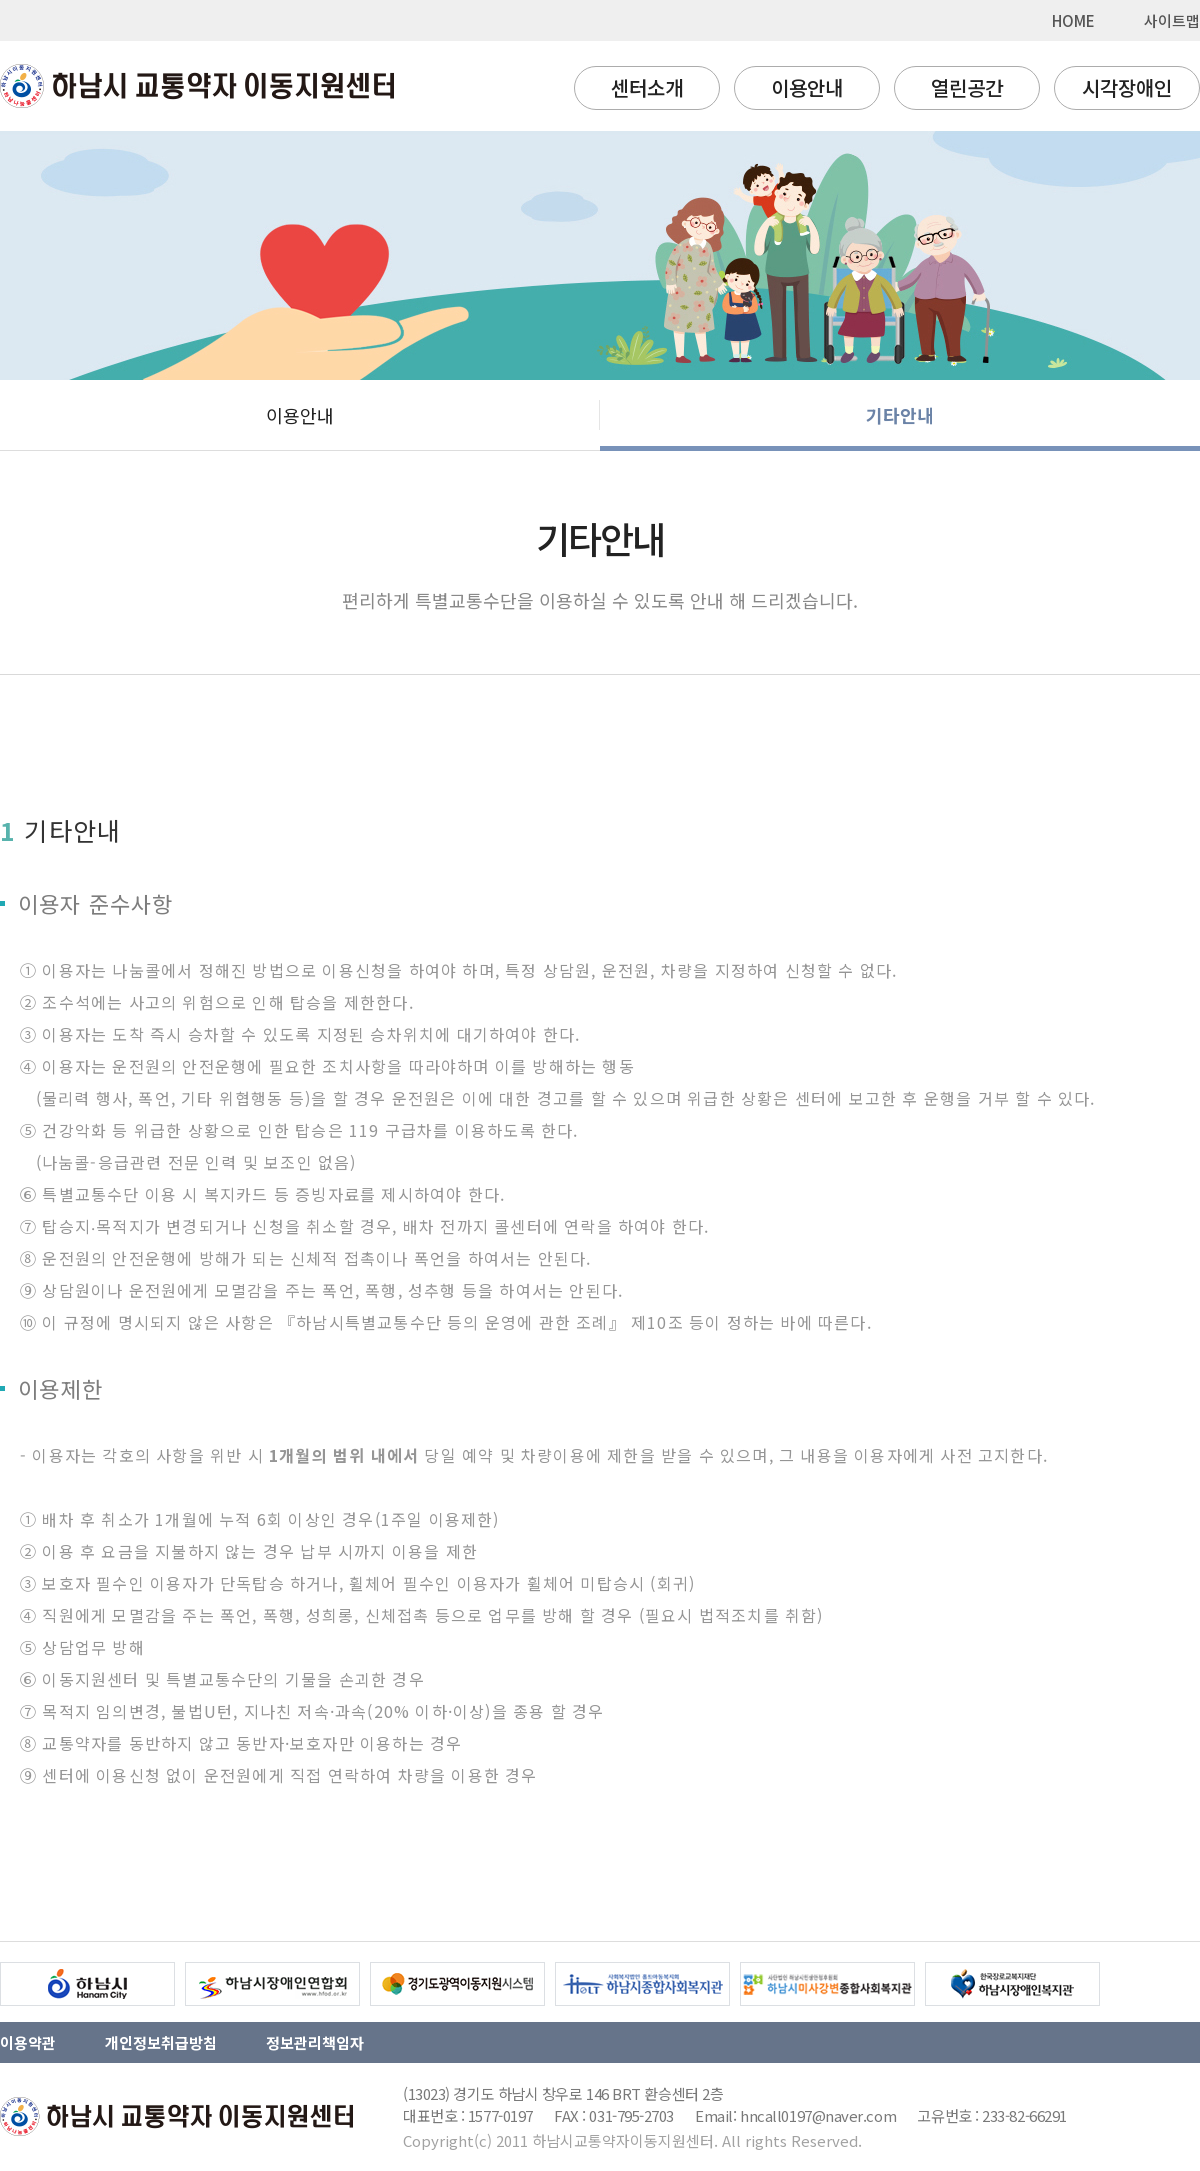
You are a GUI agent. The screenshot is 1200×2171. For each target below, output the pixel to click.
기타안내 (900, 415)
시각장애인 (1127, 87)
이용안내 (807, 87)
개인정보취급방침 (161, 2042)
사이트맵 (1172, 20)
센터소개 (647, 87)
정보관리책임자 (315, 2042)
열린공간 (967, 87)
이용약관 (28, 2042)
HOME (1073, 20)
